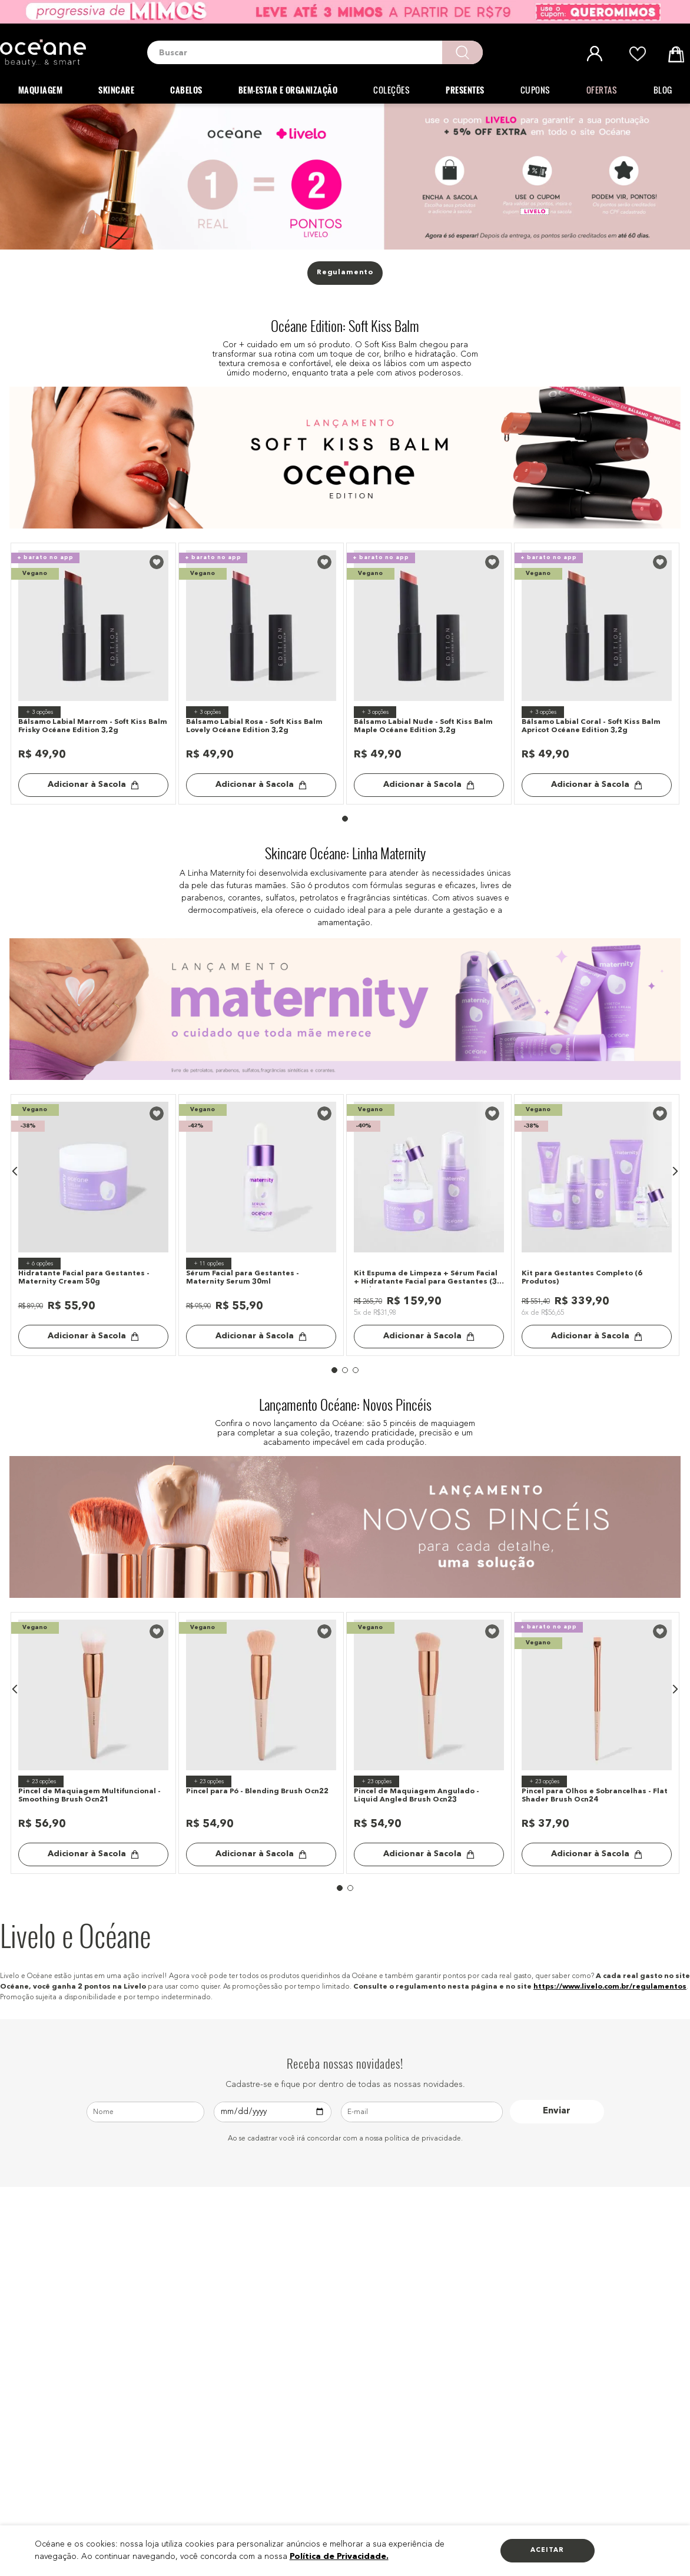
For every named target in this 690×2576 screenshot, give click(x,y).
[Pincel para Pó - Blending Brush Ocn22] (261, 1743)
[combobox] (315, 52)
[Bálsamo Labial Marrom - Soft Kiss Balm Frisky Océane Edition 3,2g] (93, 673)
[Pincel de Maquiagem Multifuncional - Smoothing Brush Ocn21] (93, 1743)
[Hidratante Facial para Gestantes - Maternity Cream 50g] (93, 1225)
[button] (15, 1170)
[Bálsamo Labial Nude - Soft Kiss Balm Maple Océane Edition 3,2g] (429, 673)
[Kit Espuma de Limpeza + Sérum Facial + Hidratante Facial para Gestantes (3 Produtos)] (429, 1225)
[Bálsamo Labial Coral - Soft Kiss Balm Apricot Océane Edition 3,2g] (597, 673)
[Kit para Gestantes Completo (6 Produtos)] (597, 1225)
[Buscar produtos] (462, 52)
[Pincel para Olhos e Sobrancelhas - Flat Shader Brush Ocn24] (597, 1743)
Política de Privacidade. (339, 2556)
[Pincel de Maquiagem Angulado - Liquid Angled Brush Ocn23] (429, 1743)
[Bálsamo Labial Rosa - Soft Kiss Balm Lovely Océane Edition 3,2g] (261, 673)
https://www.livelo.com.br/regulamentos (609, 1986)
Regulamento (345, 272)
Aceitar (547, 2550)
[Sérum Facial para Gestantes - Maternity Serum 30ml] (261, 1225)
